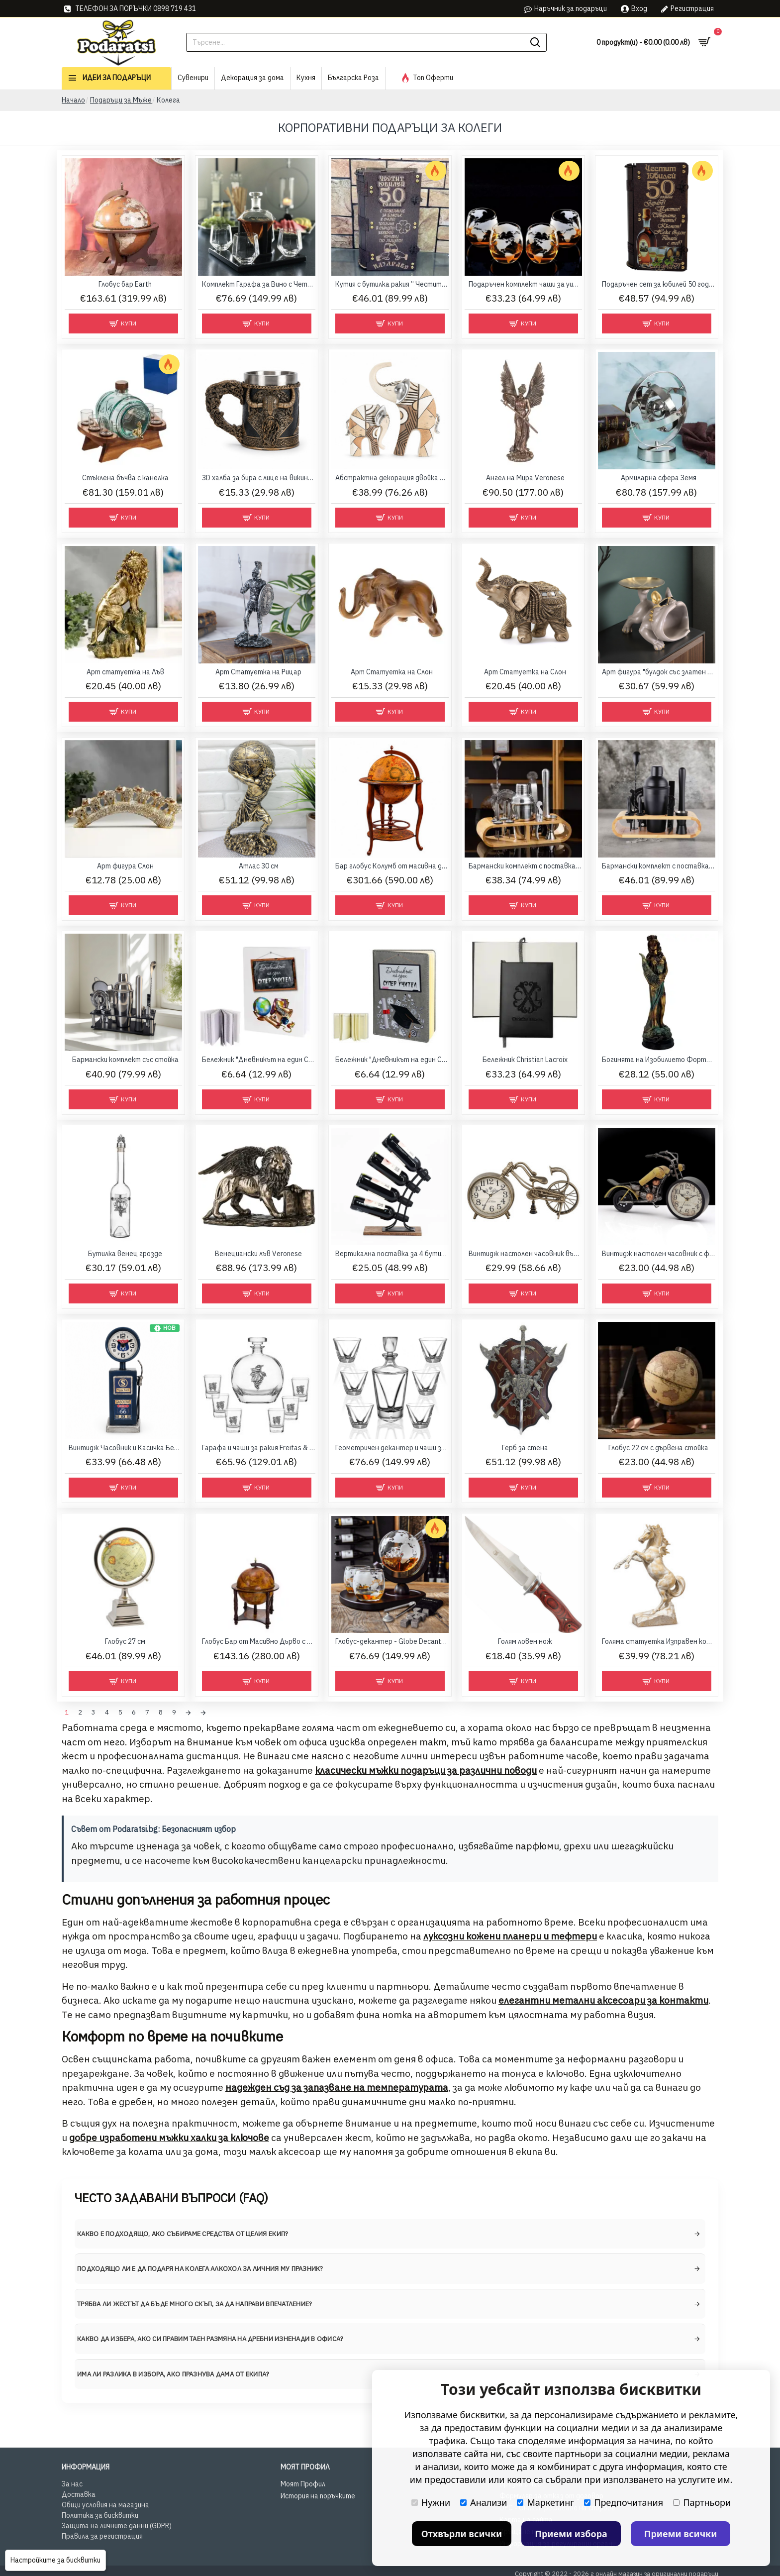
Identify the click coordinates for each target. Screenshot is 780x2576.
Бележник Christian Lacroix (525, 1059)
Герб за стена (525, 1447)
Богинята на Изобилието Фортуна (658, 1059)
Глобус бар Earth (125, 284)
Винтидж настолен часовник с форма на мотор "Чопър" (658, 1253)
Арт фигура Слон (125, 865)
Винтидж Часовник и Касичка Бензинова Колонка (125, 1447)
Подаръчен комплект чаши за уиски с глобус (525, 284)
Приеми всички (680, 2534)
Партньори (702, 2502)
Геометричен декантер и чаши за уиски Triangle (392, 1447)
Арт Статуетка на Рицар (258, 671)
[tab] (390, 2232)
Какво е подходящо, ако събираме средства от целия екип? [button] (182, 2231)
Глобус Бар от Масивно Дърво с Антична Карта (258, 1641)
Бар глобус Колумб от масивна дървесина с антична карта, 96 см (392, 865)
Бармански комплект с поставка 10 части (525, 865)
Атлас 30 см (259, 865)
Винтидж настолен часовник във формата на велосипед (525, 1253)
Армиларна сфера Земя (658, 477)
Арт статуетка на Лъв (125, 671)
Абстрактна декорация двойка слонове (392, 477)
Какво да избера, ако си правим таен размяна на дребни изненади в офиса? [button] (210, 2336)
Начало (73, 100)
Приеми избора (571, 2534)
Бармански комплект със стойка (125, 1059)
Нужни (430, 2502)
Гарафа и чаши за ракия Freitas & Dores (258, 1447)
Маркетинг (545, 2502)
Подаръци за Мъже (121, 100)
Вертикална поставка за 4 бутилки (392, 1253)
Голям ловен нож (525, 1641)
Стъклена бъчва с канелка (125, 477)
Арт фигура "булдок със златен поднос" (658, 671)
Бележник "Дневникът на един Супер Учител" (258, 1059)
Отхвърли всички (461, 2534)
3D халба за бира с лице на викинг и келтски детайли (258, 477)
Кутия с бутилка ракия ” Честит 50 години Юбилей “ (392, 284)
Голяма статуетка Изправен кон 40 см (658, 1641)
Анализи (483, 2502)
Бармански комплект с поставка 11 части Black (658, 865)
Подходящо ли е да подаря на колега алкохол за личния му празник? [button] (200, 2266)
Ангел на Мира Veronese (525, 477)
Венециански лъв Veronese (258, 1253)
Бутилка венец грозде (125, 1253)
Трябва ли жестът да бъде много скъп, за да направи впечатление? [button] (194, 2301)
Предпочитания (623, 2502)
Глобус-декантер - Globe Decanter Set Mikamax (392, 1641)
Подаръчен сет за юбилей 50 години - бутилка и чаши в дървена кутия (658, 284)
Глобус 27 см (125, 1641)
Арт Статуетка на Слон (392, 671)
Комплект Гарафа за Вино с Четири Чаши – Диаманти (258, 284)
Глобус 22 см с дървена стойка (658, 1447)
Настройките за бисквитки (55, 2560)
